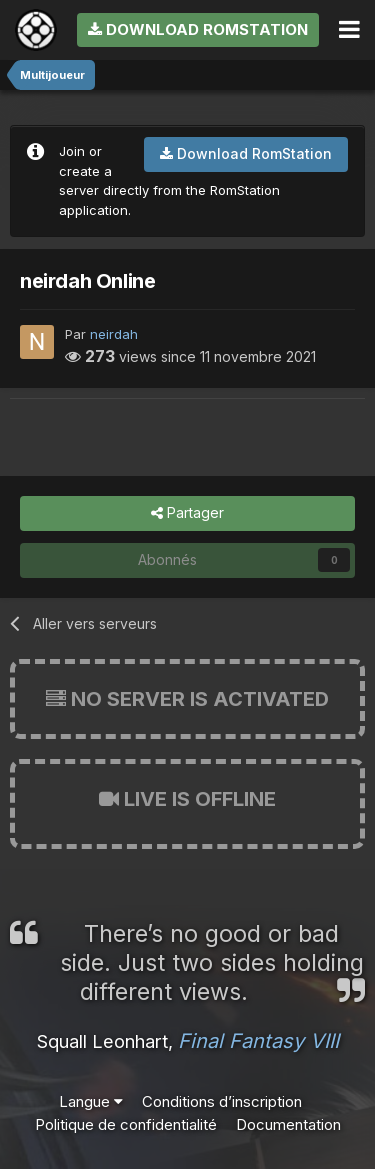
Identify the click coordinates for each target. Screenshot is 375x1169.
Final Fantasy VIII (258, 1041)
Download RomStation (198, 29)
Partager (187, 513)
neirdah (114, 334)
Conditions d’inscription (222, 1101)
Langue (91, 1101)
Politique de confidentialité (126, 1124)
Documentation (288, 1124)
